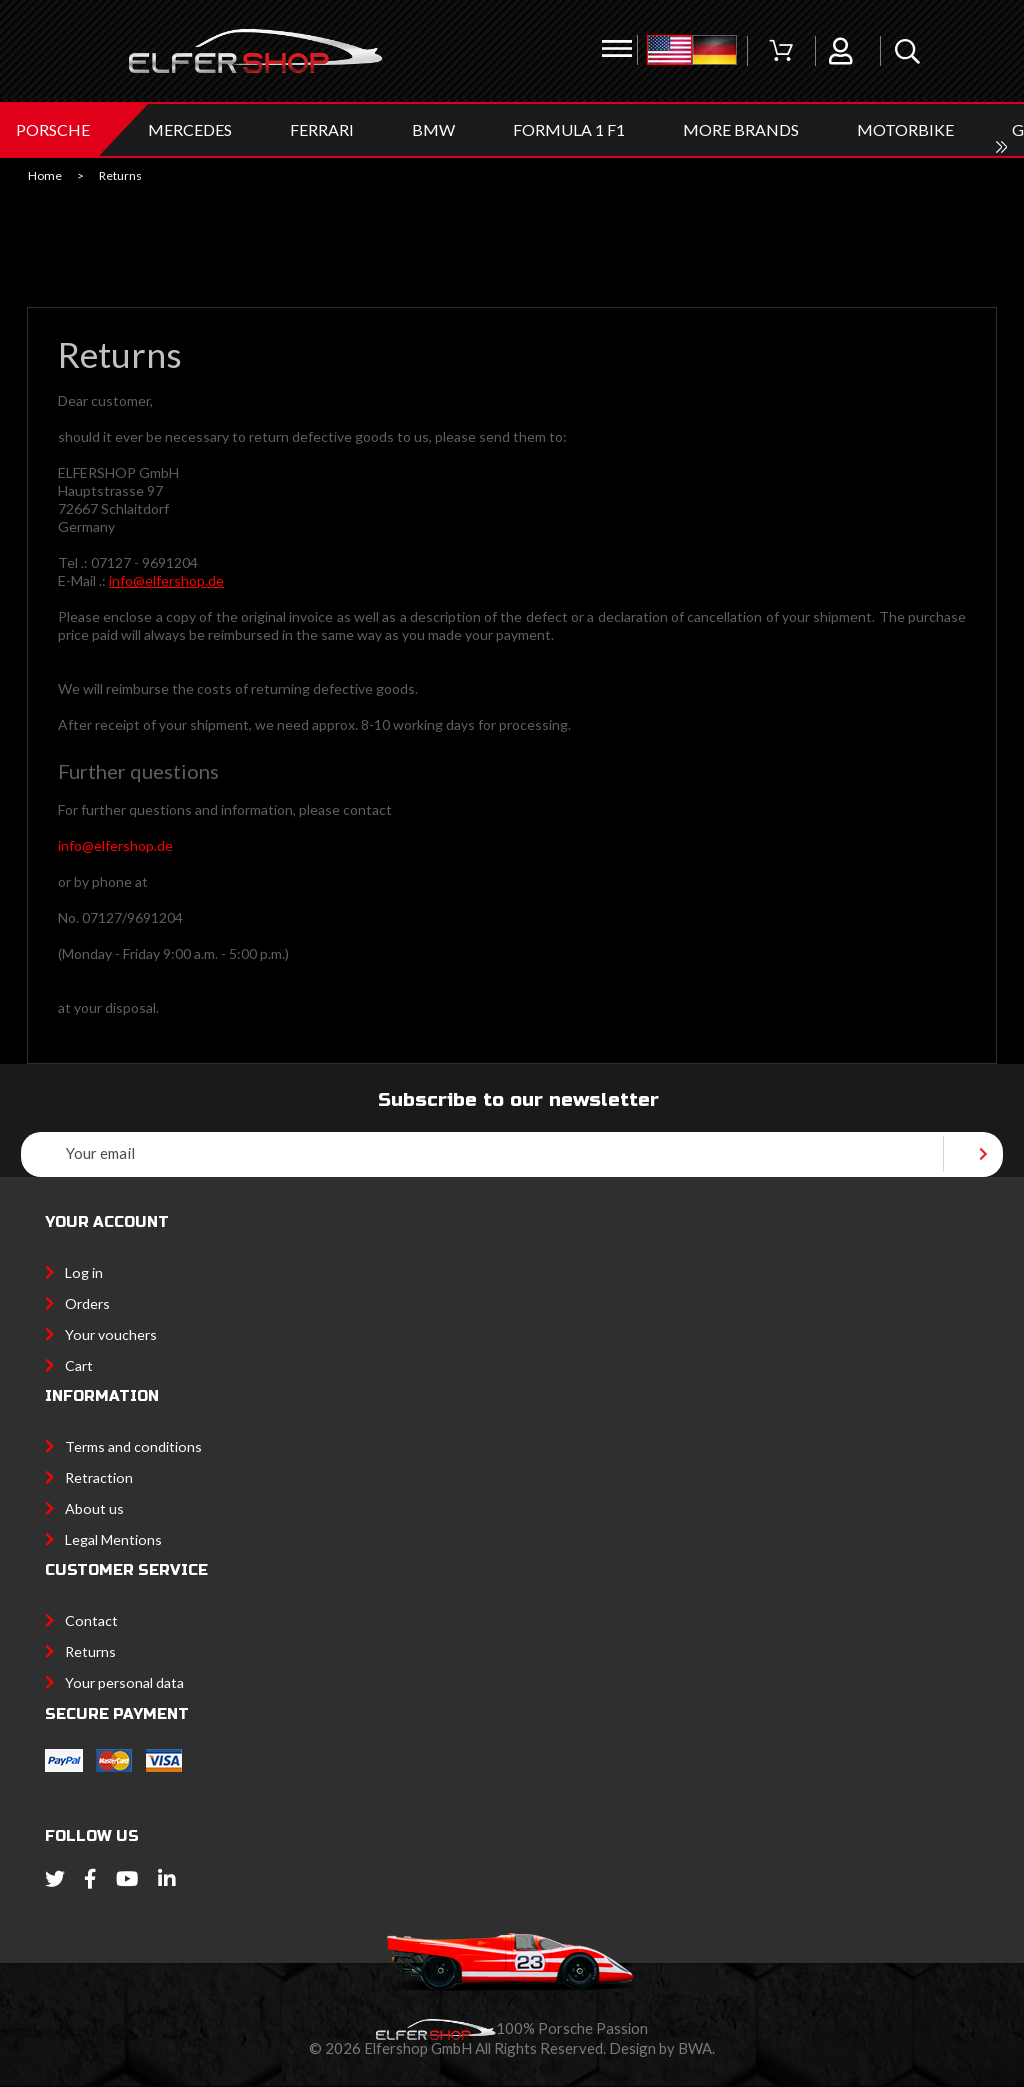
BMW (433, 129)
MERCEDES (190, 129)
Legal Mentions (113, 1539)
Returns (90, 1651)
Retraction (99, 1477)
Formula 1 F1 (569, 129)
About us (94, 1508)
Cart (79, 1365)
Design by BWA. (662, 2048)
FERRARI (322, 129)
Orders (87, 1303)
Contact (91, 1620)
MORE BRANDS (741, 129)
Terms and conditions (133, 1446)
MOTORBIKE (905, 129)
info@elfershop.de (166, 580)
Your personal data (124, 1682)
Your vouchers (111, 1334)
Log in (84, 1272)
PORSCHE (53, 129)
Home (45, 176)
